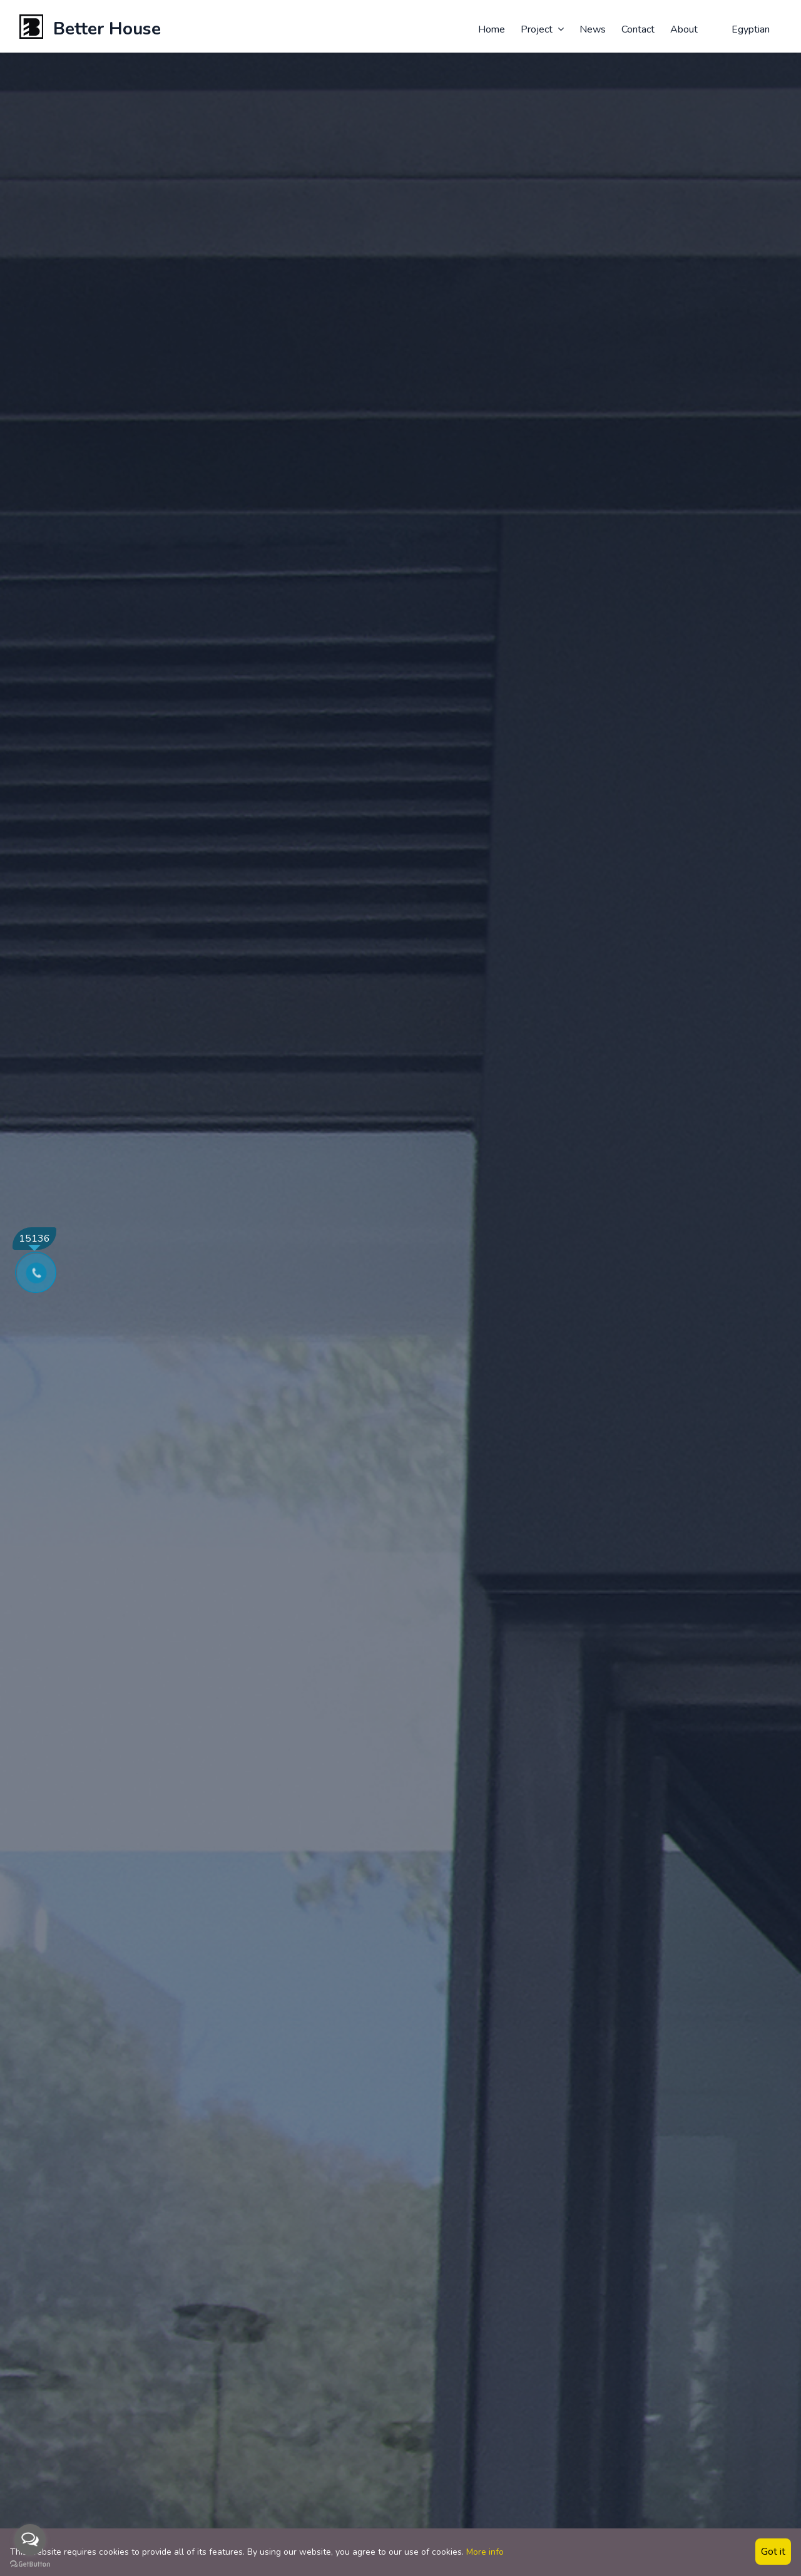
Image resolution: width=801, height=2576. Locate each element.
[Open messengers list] (30, 2539)
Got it (773, 2551)
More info (485, 2552)
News (592, 29)
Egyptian (743, 29)
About (684, 29)
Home (491, 29)
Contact (638, 29)
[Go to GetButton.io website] (30, 2563)
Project (542, 29)
